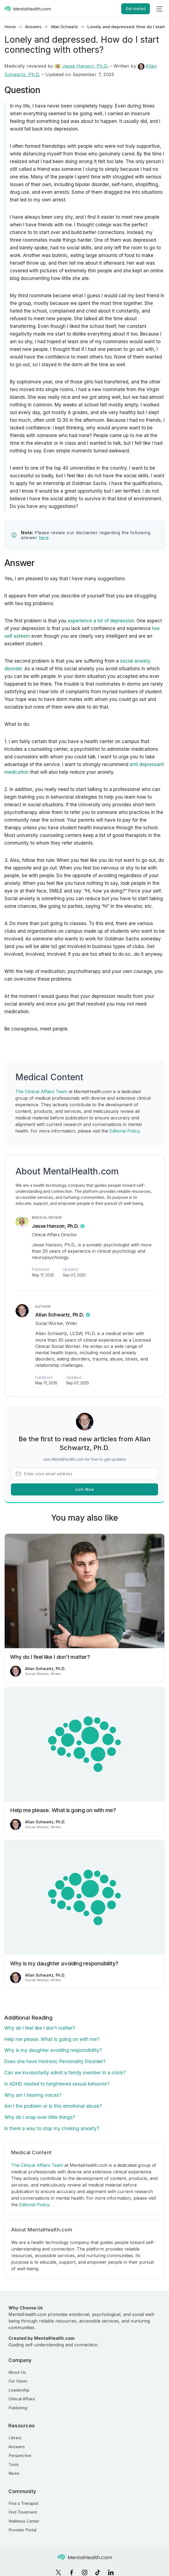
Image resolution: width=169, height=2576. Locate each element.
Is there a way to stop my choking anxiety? (51, 2128)
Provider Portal (22, 2529)
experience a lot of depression (101, 620)
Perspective (19, 2455)
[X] (58, 2572)
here (44, 537)
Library (14, 2437)
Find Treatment (22, 2512)
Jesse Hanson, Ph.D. (81, 66)
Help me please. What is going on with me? (51, 2039)
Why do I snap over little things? (39, 2117)
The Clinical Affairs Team (41, 1091)
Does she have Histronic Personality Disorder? (55, 2061)
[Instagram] (84, 2572)
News (13, 2473)
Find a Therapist (23, 2503)
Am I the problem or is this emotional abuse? (53, 2106)
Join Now (84, 1489)
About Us (17, 2372)
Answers (33, 26)
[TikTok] (97, 2572)
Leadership (18, 2390)
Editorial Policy (124, 1131)
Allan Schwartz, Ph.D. (59, 1315)
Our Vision (17, 2381)
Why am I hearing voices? (32, 2095)
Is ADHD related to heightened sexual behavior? (56, 2084)
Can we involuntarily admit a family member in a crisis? (65, 2072)
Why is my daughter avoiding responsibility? (53, 2050)
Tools (13, 2464)
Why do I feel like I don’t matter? (39, 2028)
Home (10, 26)
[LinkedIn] (111, 2572)
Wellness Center (23, 2521)
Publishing (17, 2407)
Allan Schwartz (64, 26)
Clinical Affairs (21, 2398)
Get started (136, 8)
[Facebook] (71, 2572)
